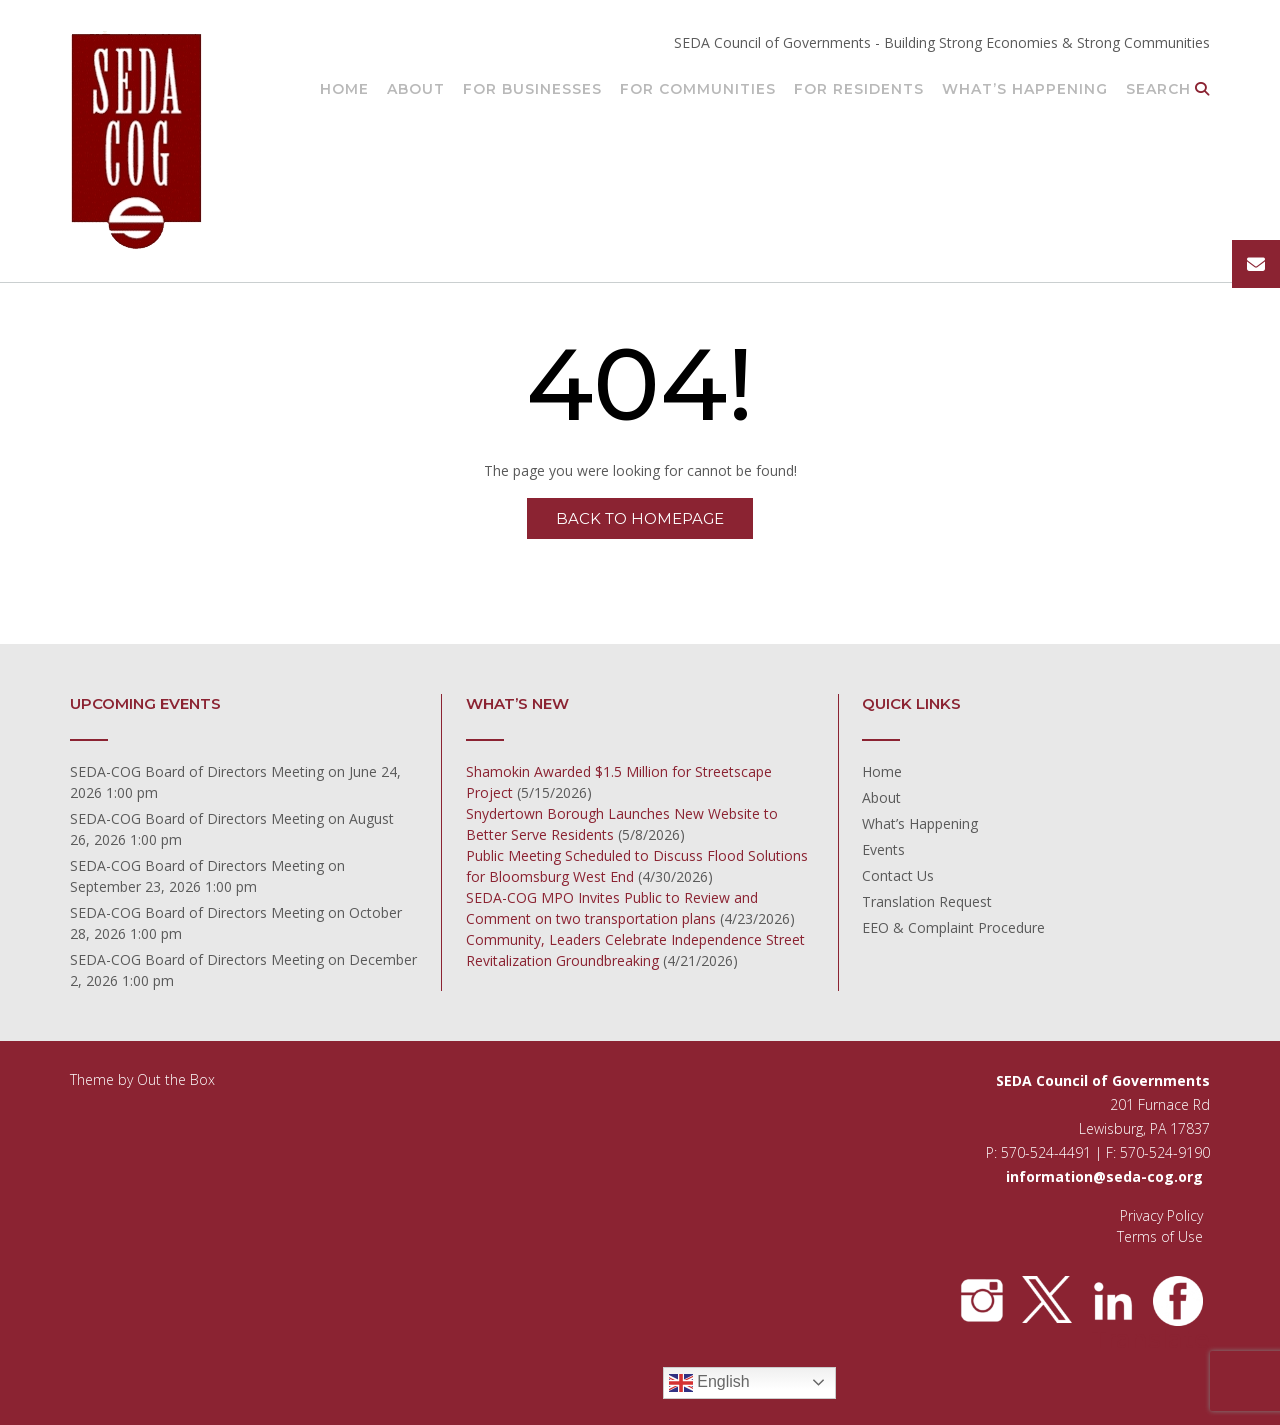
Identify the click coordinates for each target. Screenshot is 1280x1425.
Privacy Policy (1161, 1215)
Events (883, 849)
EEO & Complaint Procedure (953, 927)
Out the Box (176, 1079)
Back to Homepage (640, 518)
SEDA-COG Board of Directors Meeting (197, 771)
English (709, 1383)
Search (1168, 90)
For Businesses (532, 90)
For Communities (698, 90)
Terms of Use (1160, 1236)
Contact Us (898, 875)
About (416, 90)
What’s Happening (1025, 90)
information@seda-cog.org (1104, 1176)
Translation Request (927, 901)
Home (344, 90)
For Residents (859, 90)
